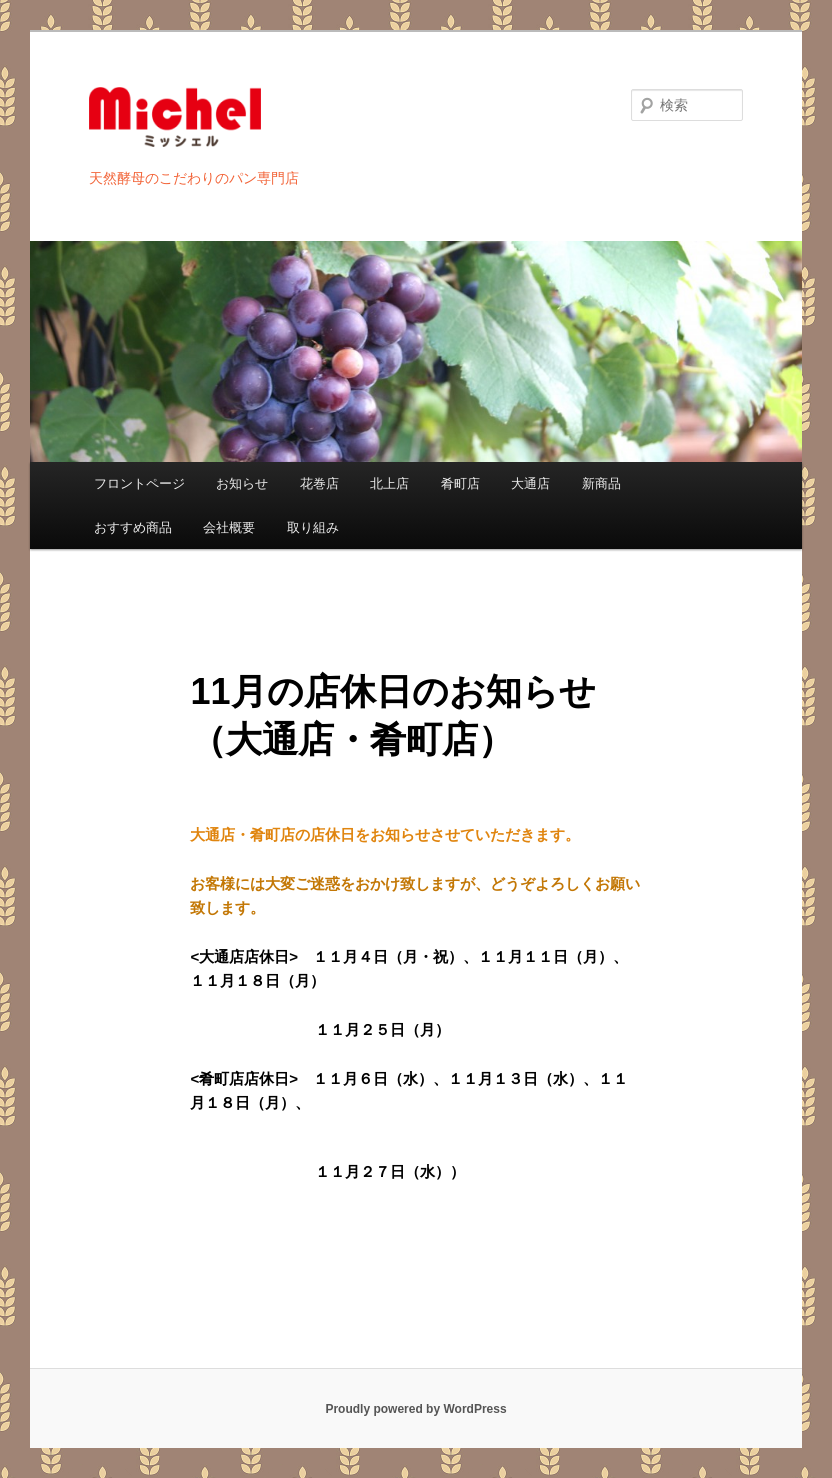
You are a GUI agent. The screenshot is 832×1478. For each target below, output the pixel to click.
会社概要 (229, 527)
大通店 (530, 483)
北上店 (389, 483)
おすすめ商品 (133, 527)
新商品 (601, 483)
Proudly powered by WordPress (415, 1409)
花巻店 (319, 483)
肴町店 (460, 483)
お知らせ (242, 483)
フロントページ (139, 483)
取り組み (313, 527)
